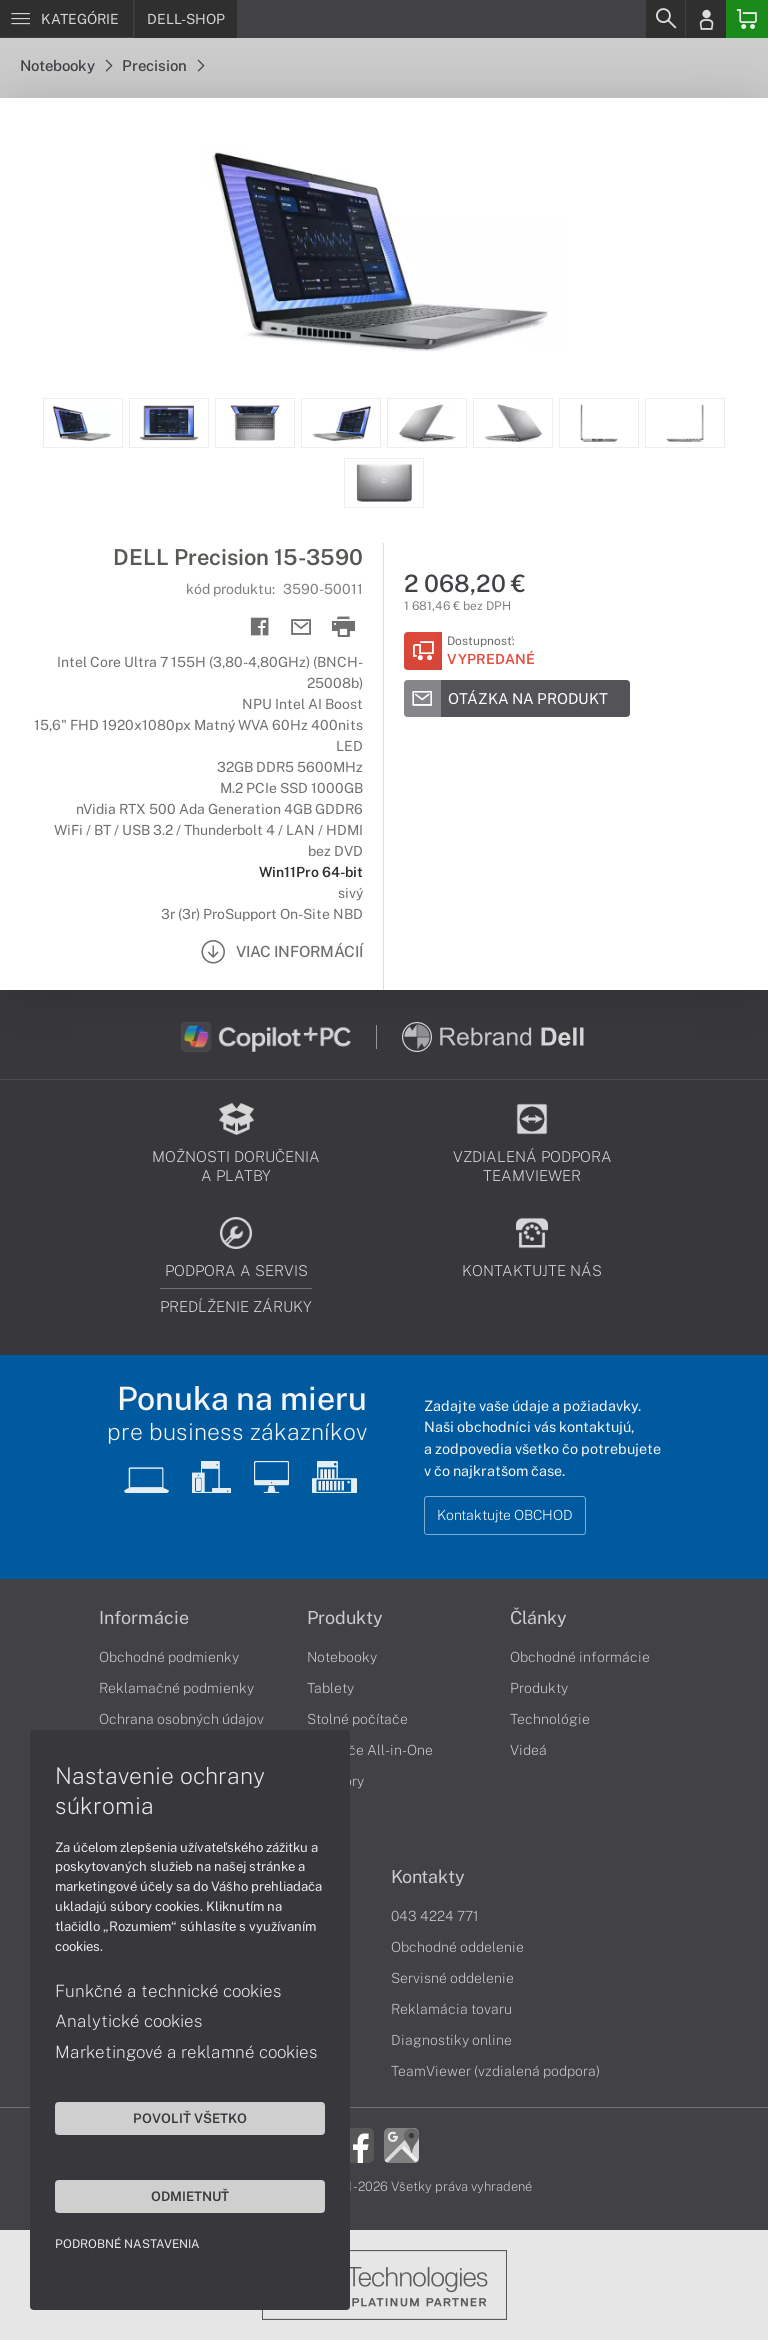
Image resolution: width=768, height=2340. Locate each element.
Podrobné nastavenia (127, 2244)
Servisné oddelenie (452, 1978)
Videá (528, 1750)
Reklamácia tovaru (451, 2009)
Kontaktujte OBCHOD (505, 1515)
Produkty (345, 1618)
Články (538, 1618)
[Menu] (66, 19)
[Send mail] (301, 627)
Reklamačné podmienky (176, 1688)
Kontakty (428, 1877)
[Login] (706, 19)
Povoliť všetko (190, 2118)
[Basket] (747, 19)
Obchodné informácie (580, 1657)
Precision (163, 65)
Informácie (144, 1618)
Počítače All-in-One (370, 1750)
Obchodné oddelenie (457, 1947)
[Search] (665, 19)
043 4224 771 (435, 1916)
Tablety (330, 1688)
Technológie (550, 1719)
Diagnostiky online (451, 2040)
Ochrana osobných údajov (181, 1719)
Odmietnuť (190, 2196)
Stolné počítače (357, 1719)
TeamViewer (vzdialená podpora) (495, 2071)
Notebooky (66, 65)
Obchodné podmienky (169, 1657)
